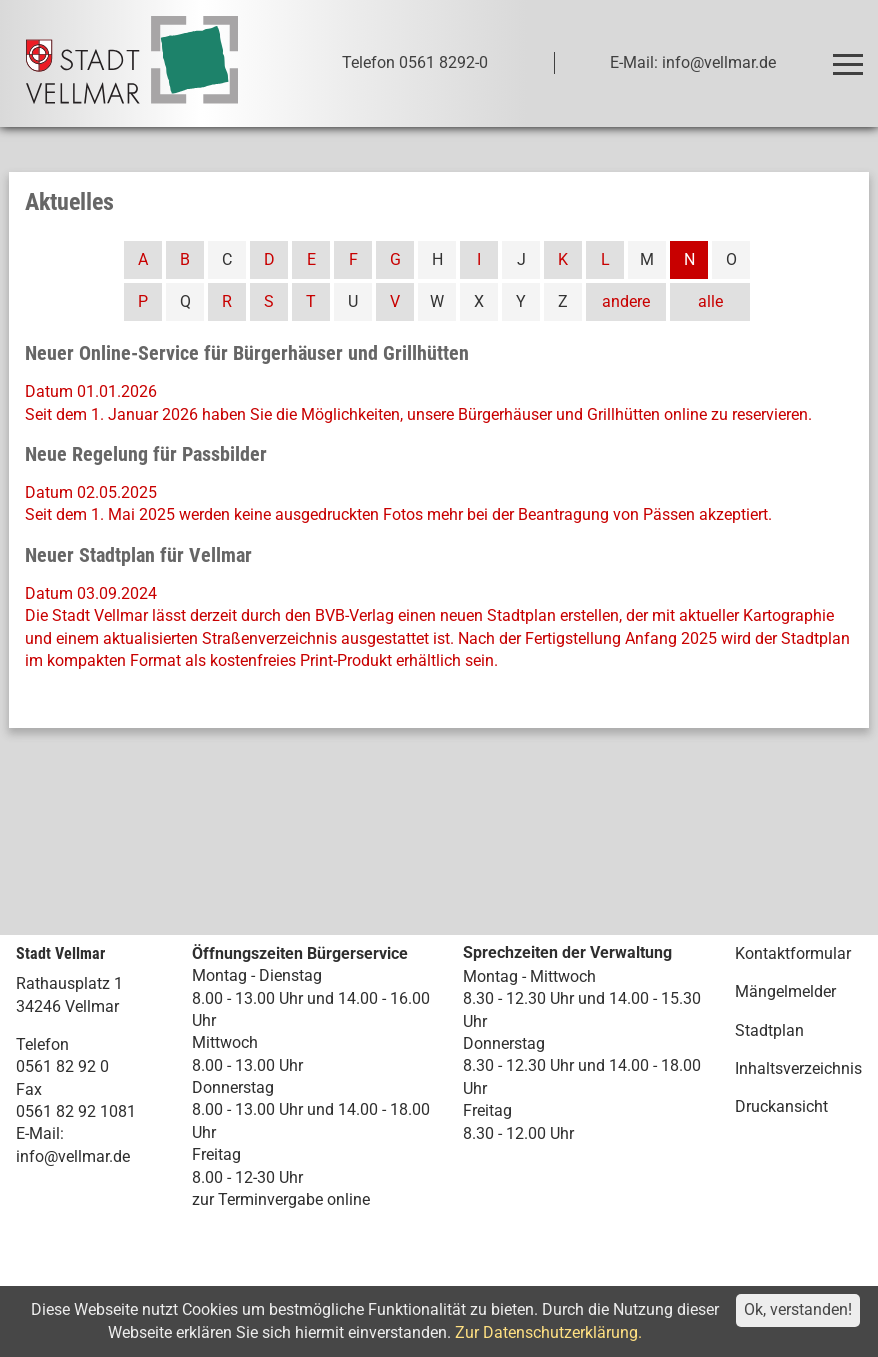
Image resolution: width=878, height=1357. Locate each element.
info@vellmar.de (73, 1156)
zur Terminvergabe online (281, 1199)
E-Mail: (40, 1133)
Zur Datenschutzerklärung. (548, 1332)
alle (710, 301)
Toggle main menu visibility (851, 55)
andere (626, 301)
